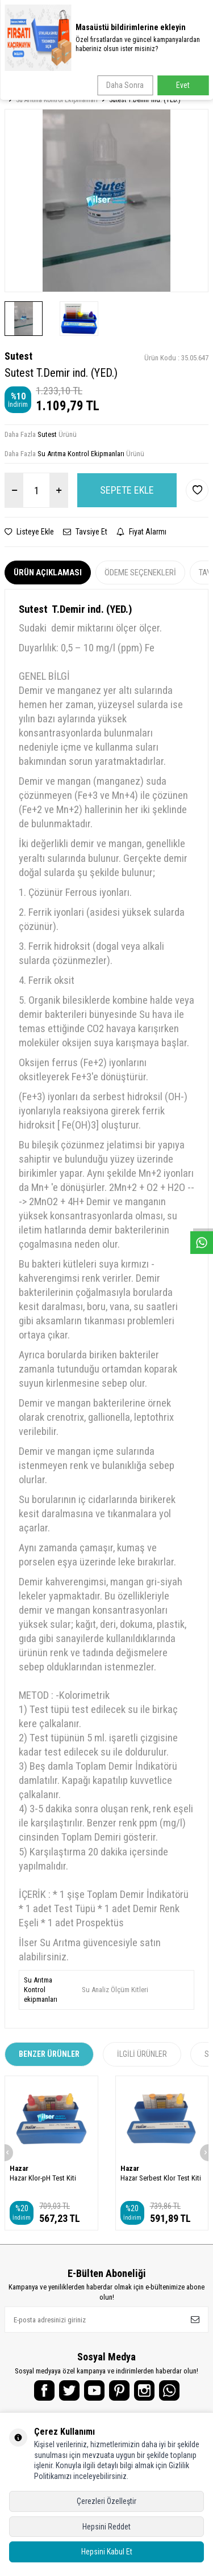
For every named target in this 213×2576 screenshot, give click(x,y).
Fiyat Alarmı (141, 531)
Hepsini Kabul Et (106, 2551)
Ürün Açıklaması (48, 572)
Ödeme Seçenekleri (140, 572)
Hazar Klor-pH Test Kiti (43, 2178)
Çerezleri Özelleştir (106, 2501)
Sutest (18, 356)
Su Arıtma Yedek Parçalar (83, 91)
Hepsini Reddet (106, 2526)
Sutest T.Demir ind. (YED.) (145, 100)
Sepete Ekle (127, 490)
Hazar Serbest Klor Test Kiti (160, 2178)
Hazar (19, 2168)
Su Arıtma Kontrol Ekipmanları (57, 100)
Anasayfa (20, 91)
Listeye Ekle (29, 531)
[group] (106, 201)
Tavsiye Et (85, 531)
